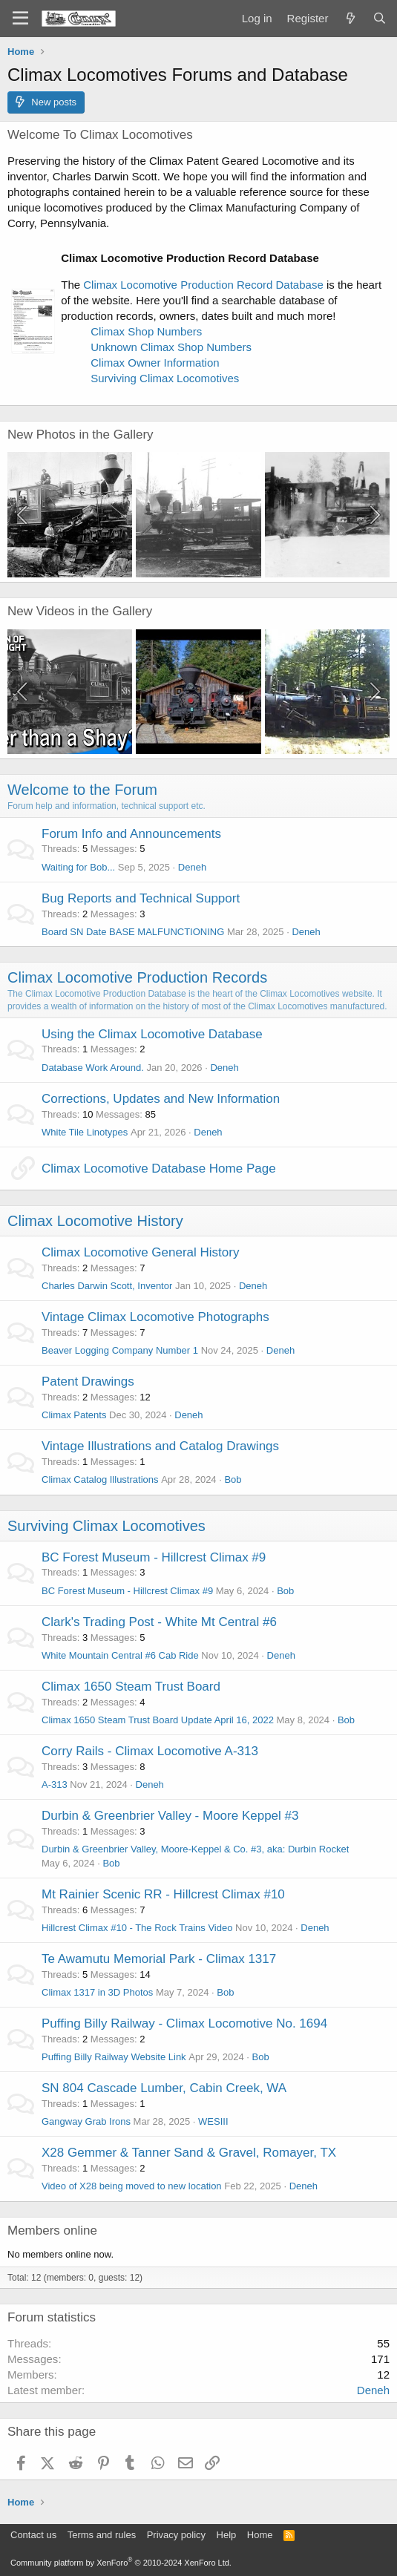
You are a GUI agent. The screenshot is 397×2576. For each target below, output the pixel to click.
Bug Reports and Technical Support (141, 898)
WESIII (213, 2121)
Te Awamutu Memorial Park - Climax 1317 (159, 1959)
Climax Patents (74, 1414)
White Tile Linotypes (85, 1132)
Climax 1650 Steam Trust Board (131, 1686)
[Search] (379, 18)
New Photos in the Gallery (80, 434)
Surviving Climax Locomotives (165, 378)
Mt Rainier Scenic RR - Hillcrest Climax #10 (163, 1894)
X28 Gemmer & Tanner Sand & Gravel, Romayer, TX (189, 2153)
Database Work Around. (93, 1067)
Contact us (33, 2534)
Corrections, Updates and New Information (161, 1099)
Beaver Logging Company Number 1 (120, 1350)
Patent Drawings (88, 1381)
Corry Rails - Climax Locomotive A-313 (150, 1751)
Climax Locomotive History (95, 1221)
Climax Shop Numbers (146, 331)
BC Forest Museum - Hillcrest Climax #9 (154, 1557)
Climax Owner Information (155, 362)
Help (227, 2534)
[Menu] (20, 18)
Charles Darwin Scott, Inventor (107, 1285)
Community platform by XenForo (121, 2562)
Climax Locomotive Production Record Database (203, 284)
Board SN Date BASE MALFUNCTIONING (133, 931)
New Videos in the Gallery (79, 611)
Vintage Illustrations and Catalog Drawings (160, 1446)
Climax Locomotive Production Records (137, 977)
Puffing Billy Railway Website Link (114, 2056)
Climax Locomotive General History (140, 1252)
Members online (52, 2230)
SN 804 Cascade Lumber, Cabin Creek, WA (164, 2088)
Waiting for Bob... (78, 867)
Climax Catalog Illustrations (100, 1479)
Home (260, 2534)
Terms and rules (102, 2534)
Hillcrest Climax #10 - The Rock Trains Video (137, 1927)
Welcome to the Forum (82, 789)
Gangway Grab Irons (86, 2121)
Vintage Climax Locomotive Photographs (155, 1317)
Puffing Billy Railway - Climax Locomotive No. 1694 (184, 2023)
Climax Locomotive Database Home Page (159, 1168)
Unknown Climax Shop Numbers (171, 347)
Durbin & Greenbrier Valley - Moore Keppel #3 (170, 1816)
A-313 (55, 1784)
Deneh (192, 867)
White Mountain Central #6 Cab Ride (120, 1655)
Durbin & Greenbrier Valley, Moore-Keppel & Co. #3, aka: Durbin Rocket (195, 1849)
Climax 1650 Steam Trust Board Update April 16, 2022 (158, 1719)
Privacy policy (176, 2534)
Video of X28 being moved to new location (132, 2186)
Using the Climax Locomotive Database (152, 1034)
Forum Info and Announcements (131, 834)
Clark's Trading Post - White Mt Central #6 (159, 1622)
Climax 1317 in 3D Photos (97, 1992)
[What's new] (349, 18)
